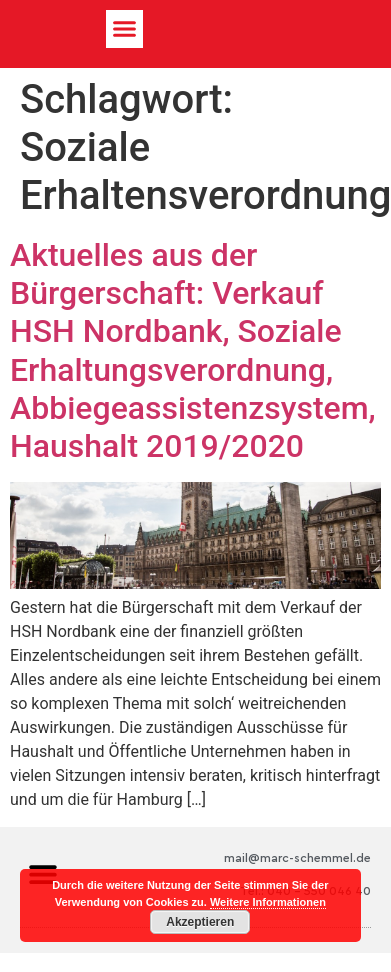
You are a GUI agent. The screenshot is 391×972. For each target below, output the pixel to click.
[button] (125, 29)
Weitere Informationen (268, 902)
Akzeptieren (200, 922)
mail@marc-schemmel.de (297, 858)
